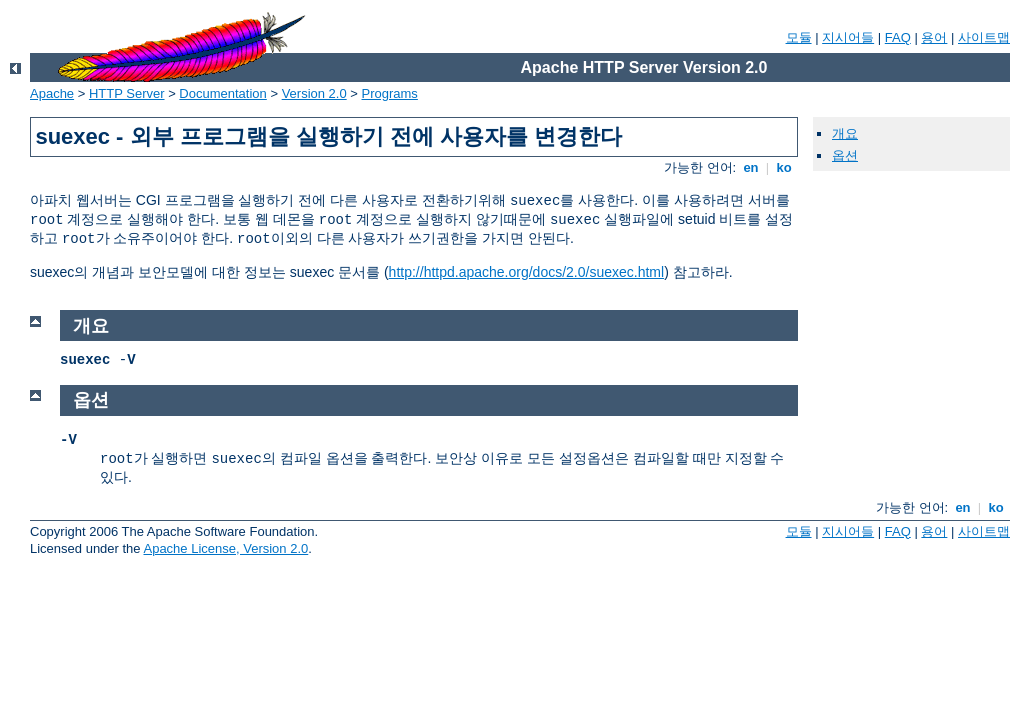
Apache (52, 93)
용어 (934, 37)
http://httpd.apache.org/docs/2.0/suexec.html (527, 272)
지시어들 (848, 37)
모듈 (799, 37)
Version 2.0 (314, 93)
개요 (845, 133)
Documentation (222, 93)
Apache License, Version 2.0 (225, 548)
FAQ (898, 37)
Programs (390, 93)
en (751, 167)
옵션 (845, 155)
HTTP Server (127, 93)
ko (784, 167)
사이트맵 (984, 37)
